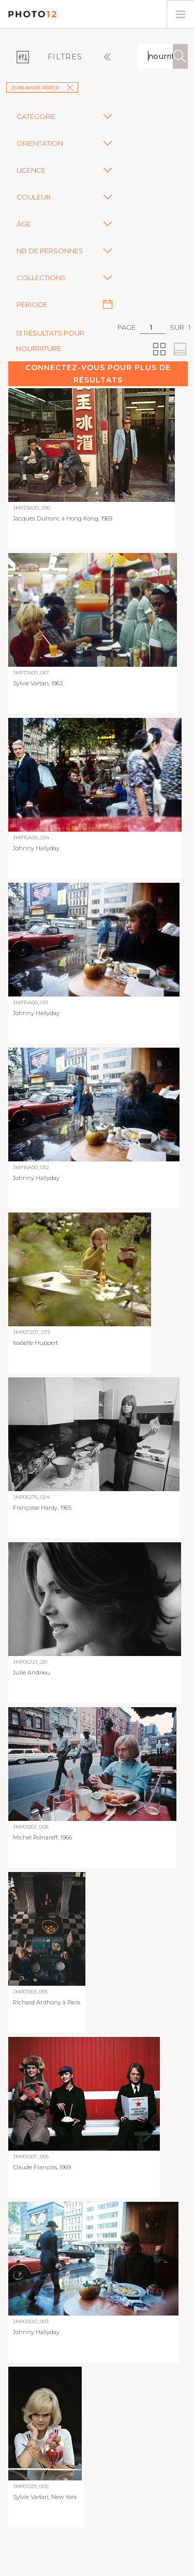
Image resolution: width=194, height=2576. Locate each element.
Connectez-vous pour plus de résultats (98, 374)
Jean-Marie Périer (42, 87)
